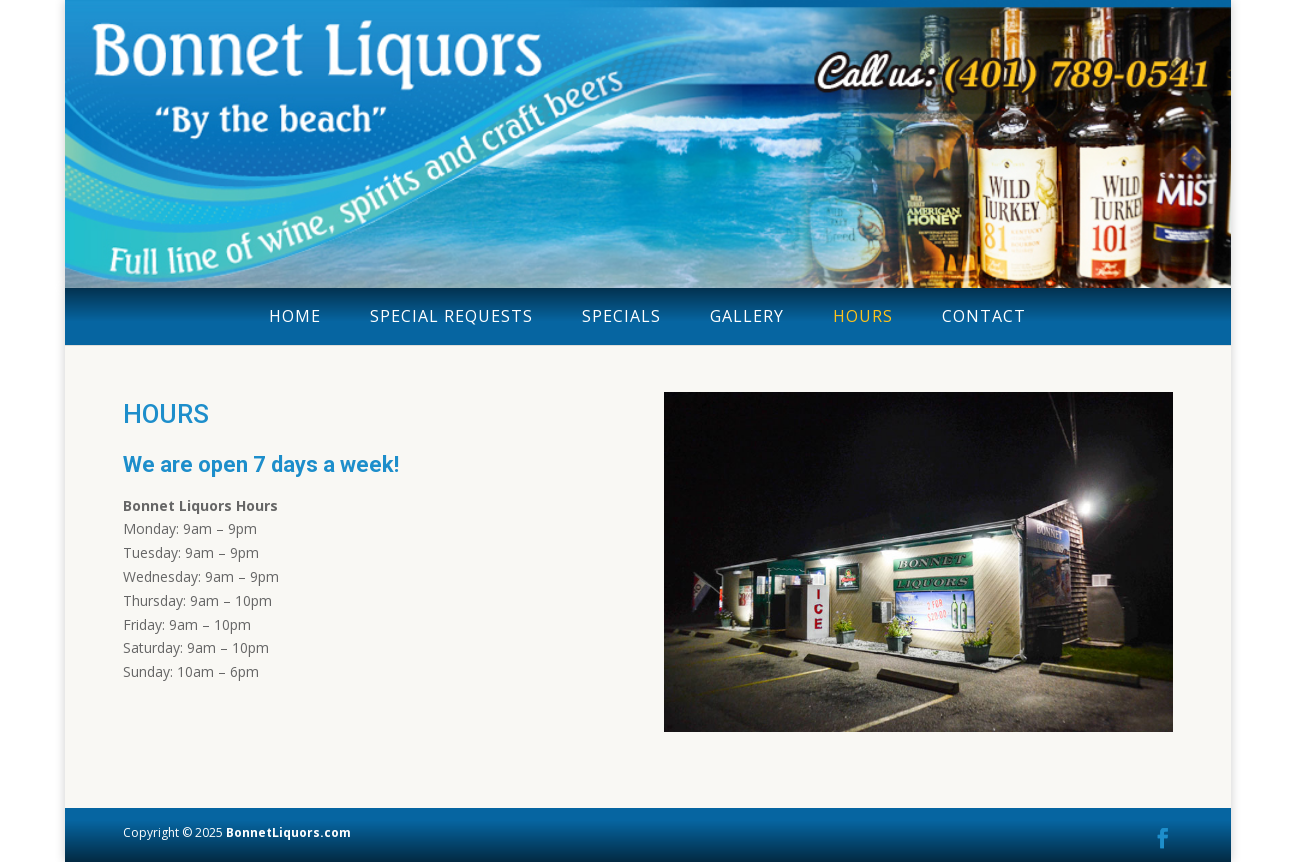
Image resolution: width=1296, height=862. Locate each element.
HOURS (863, 316)
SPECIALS (621, 316)
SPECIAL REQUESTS (451, 316)
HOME (295, 316)
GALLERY (747, 316)
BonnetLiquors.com (288, 832)
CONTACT (984, 316)
